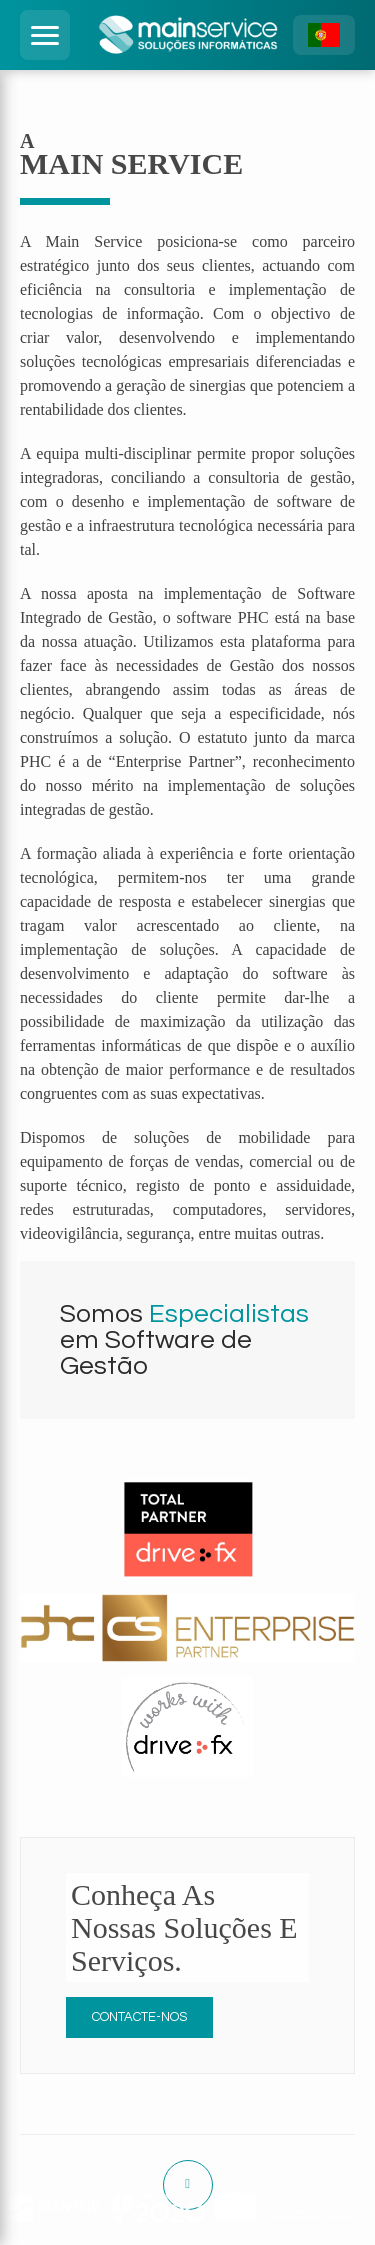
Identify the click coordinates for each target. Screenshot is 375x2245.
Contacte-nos (139, 2017)
